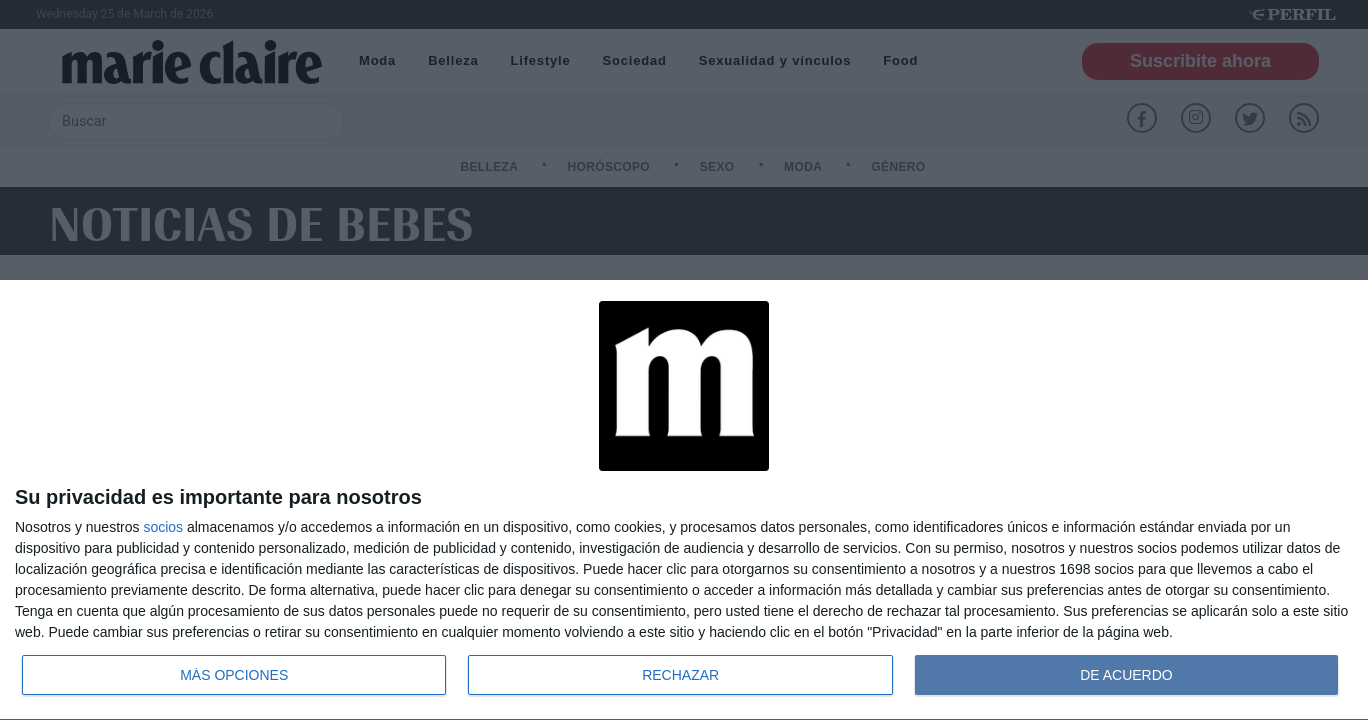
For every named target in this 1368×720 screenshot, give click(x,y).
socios (163, 527)
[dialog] (684, 500)
